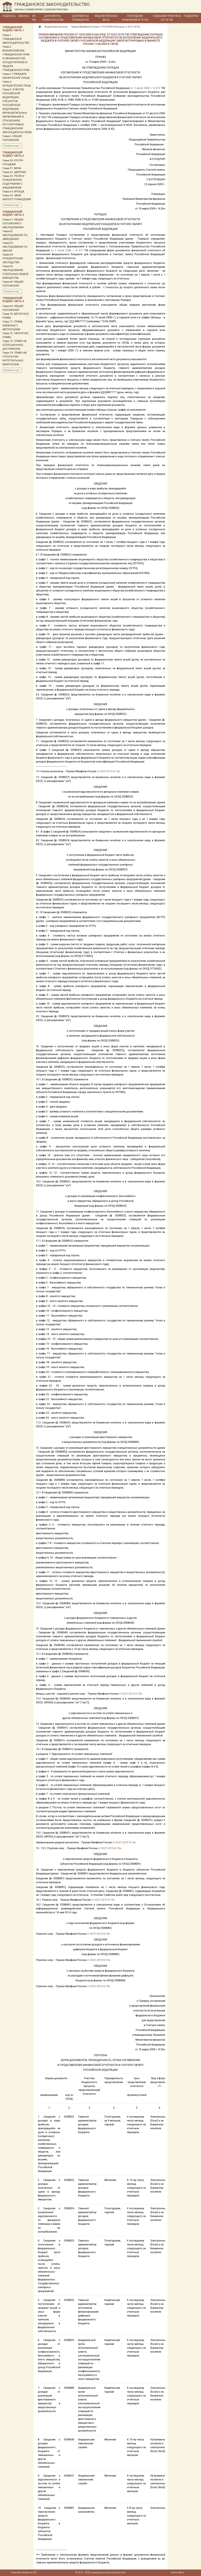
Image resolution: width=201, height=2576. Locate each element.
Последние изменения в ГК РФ (135, 17)
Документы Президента (80, 17)
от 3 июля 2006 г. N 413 (145, 88)
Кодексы (9, 15)
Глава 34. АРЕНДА (13, 191)
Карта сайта (177, 2572)
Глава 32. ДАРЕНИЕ (14, 172)
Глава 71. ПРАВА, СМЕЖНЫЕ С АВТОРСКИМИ (12, 325)
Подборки (191, 15)
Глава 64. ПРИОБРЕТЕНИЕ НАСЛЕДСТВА (12, 258)
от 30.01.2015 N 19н (108, 771)
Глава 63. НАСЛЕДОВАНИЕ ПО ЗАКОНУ (14, 246)
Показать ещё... (12, 145)
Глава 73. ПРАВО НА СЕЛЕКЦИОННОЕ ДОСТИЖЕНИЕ (14, 345)
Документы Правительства (52, 17)
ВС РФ (34, 17)
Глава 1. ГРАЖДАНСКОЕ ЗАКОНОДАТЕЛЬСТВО (15, 39)
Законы (23, 15)
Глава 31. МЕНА (11, 168)
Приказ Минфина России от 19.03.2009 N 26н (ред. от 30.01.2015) (105, 26)
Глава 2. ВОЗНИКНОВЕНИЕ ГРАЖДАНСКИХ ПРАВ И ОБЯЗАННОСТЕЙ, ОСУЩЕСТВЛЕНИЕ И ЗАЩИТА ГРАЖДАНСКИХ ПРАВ (15, 58)
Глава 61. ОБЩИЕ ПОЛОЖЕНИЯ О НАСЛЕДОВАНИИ (13, 223)
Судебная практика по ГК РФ (167, 17)
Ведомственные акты (106, 17)
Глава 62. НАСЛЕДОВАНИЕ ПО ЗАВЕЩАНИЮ (14, 235)
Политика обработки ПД (24, 2572)
